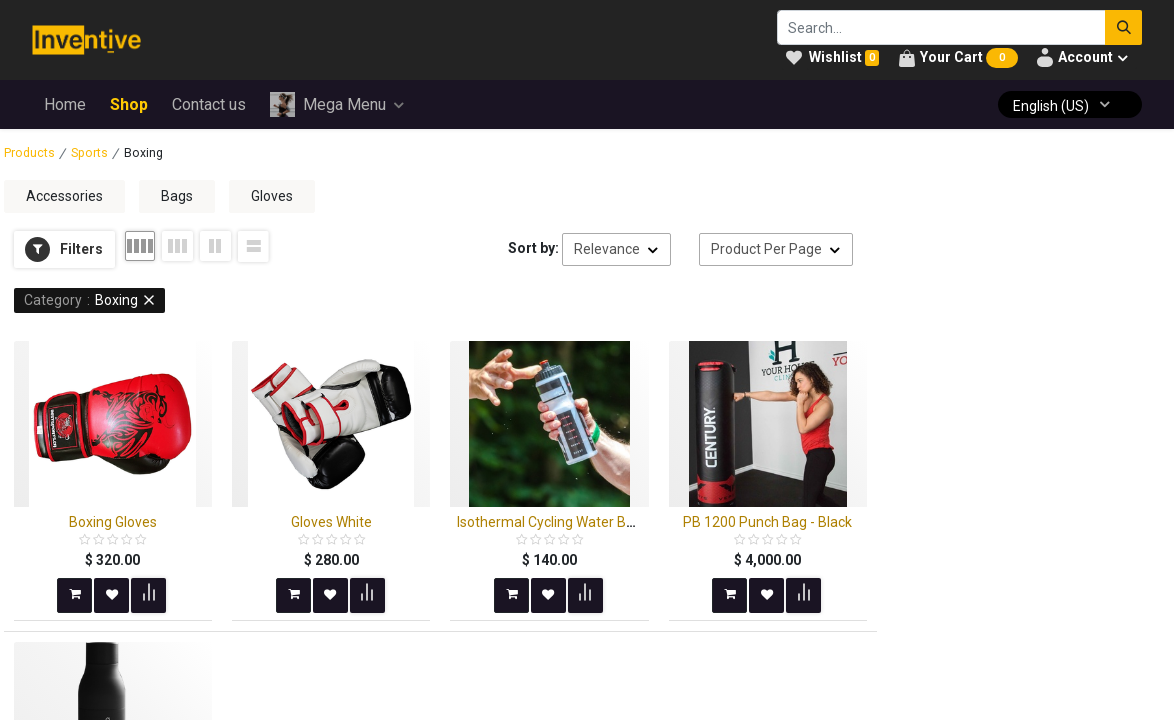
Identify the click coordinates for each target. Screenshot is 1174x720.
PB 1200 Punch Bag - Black (767, 522)
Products (29, 153)
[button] (64, 250)
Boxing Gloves (113, 522)
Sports (89, 153)
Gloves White (331, 522)
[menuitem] (65, 105)
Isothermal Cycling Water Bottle (556, 522)
